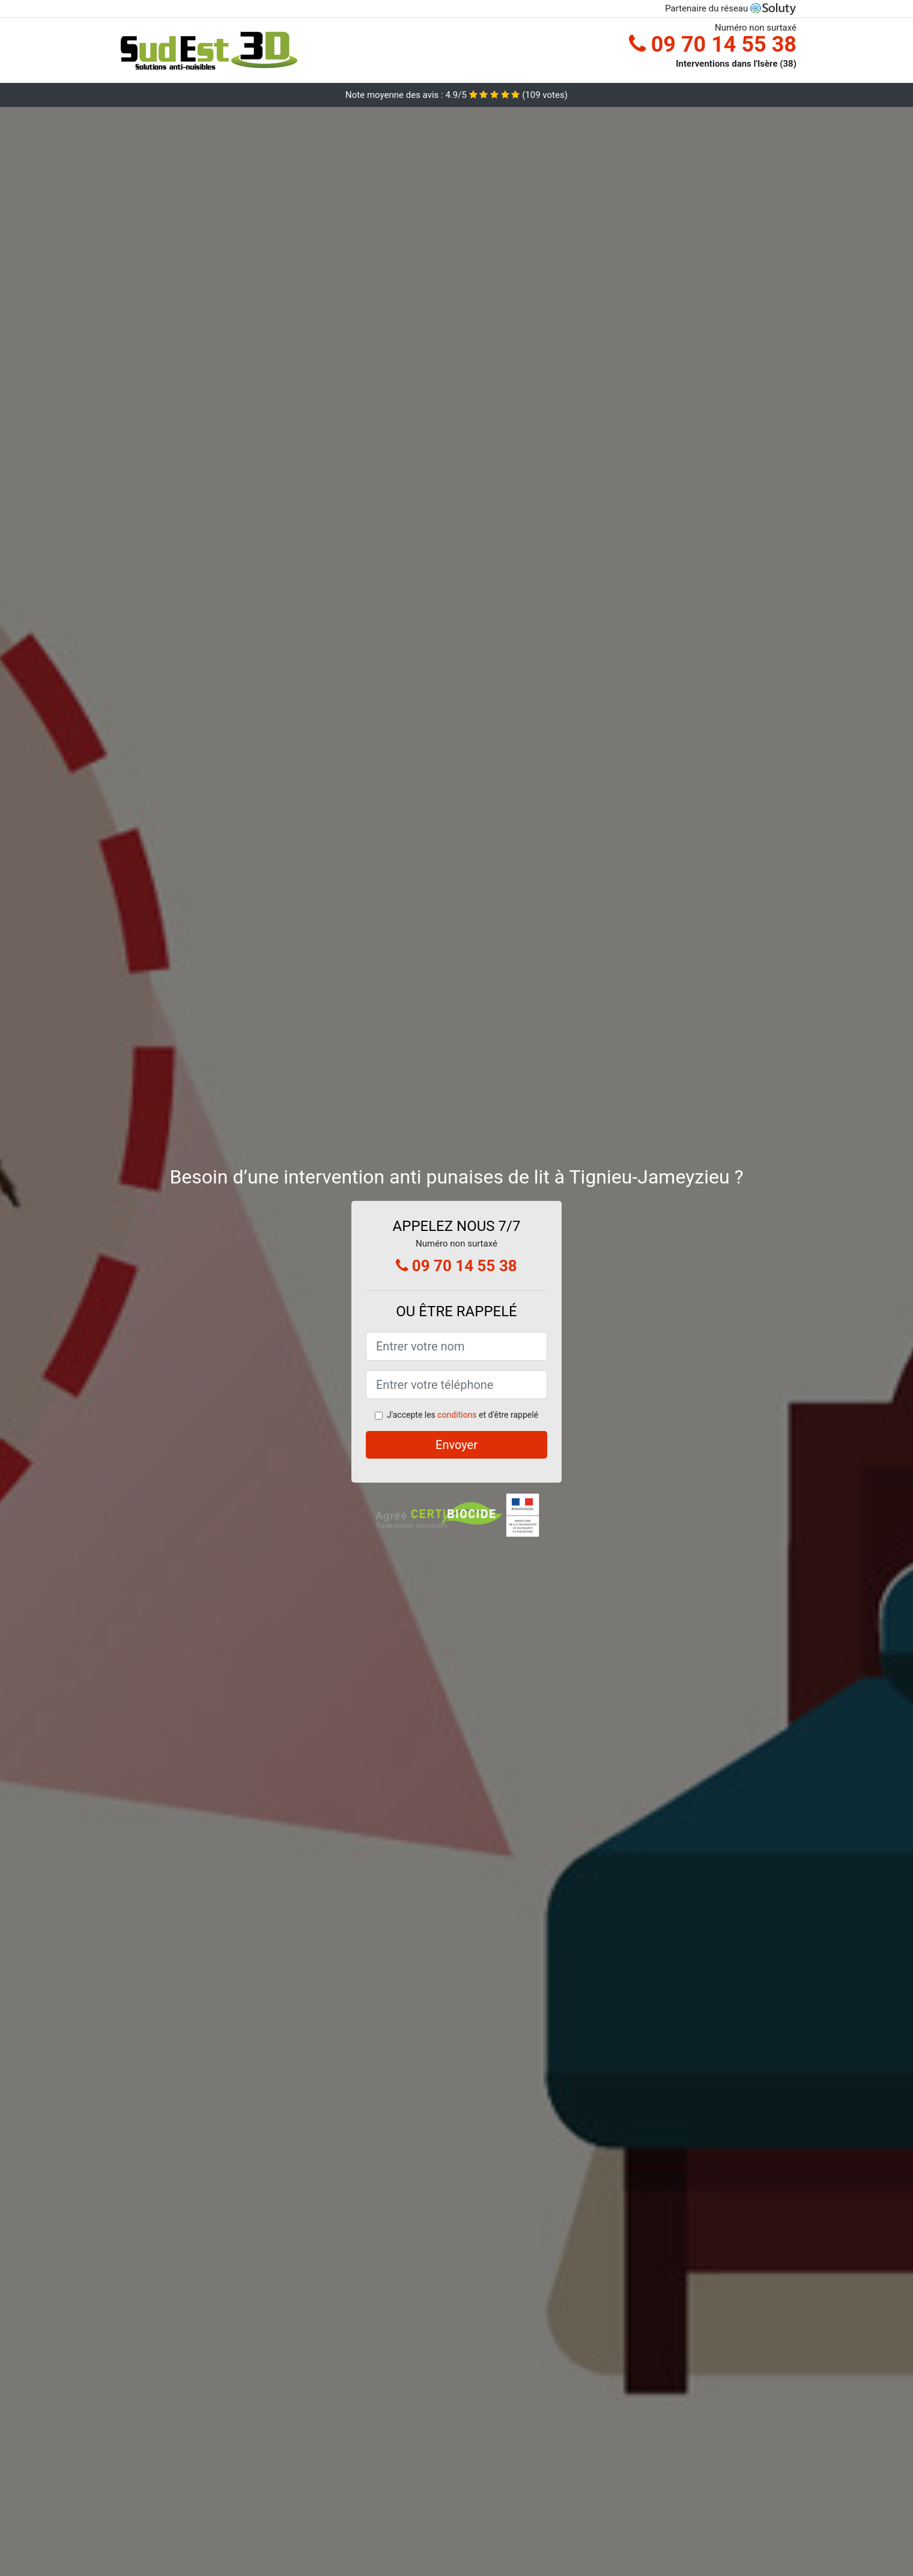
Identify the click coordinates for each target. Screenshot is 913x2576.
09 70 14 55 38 (712, 44)
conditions (456, 1415)
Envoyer (456, 1445)
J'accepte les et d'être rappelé (462, 1415)
